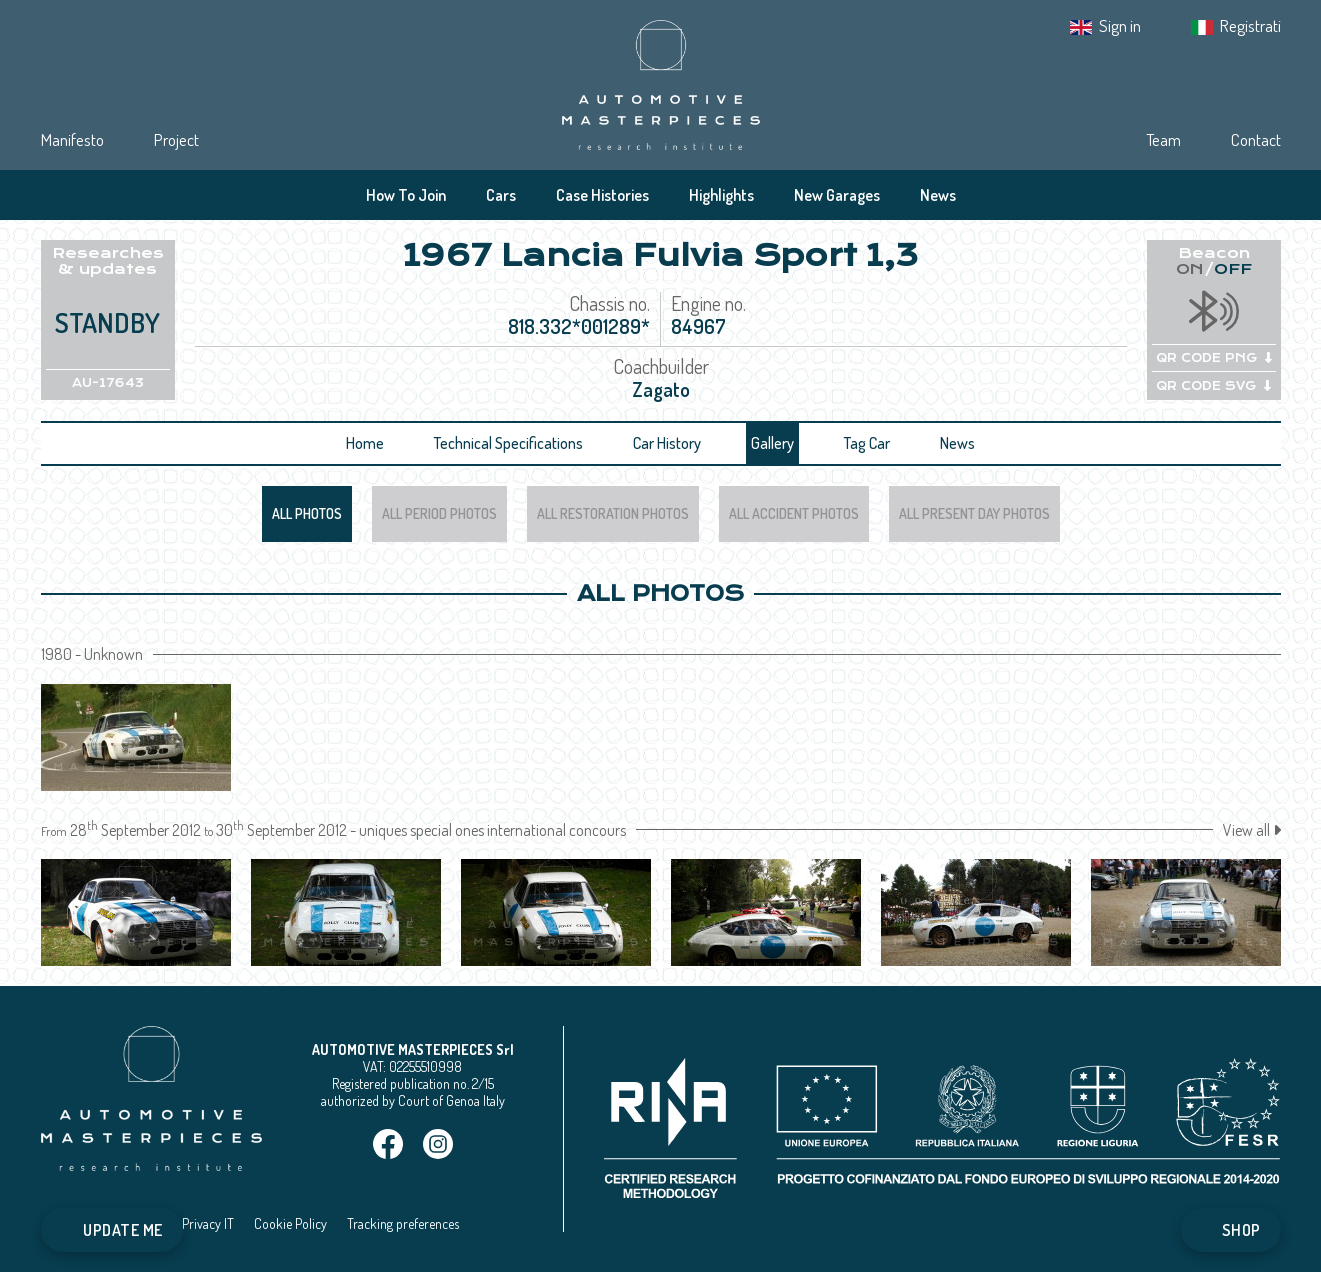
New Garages (837, 195)
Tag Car (867, 443)
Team (1163, 139)
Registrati (1250, 25)
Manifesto (72, 139)
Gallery (772, 443)
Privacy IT (208, 1223)
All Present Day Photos (974, 513)
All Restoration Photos (613, 513)
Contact (1256, 139)
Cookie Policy (290, 1223)
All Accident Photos (794, 513)
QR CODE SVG (1213, 386)
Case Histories (602, 195)
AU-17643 (108, 383)
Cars (501, 195)
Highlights (721, 195)
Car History (667, 443)
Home (365, 443)
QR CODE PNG (1214, 358)
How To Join (406, 195)
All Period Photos (439, 513)
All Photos (307, 513)
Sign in (1120, 25)
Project (176, 139)
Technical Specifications (508, 443)
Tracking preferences (403, 1223)
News (938, 195)
